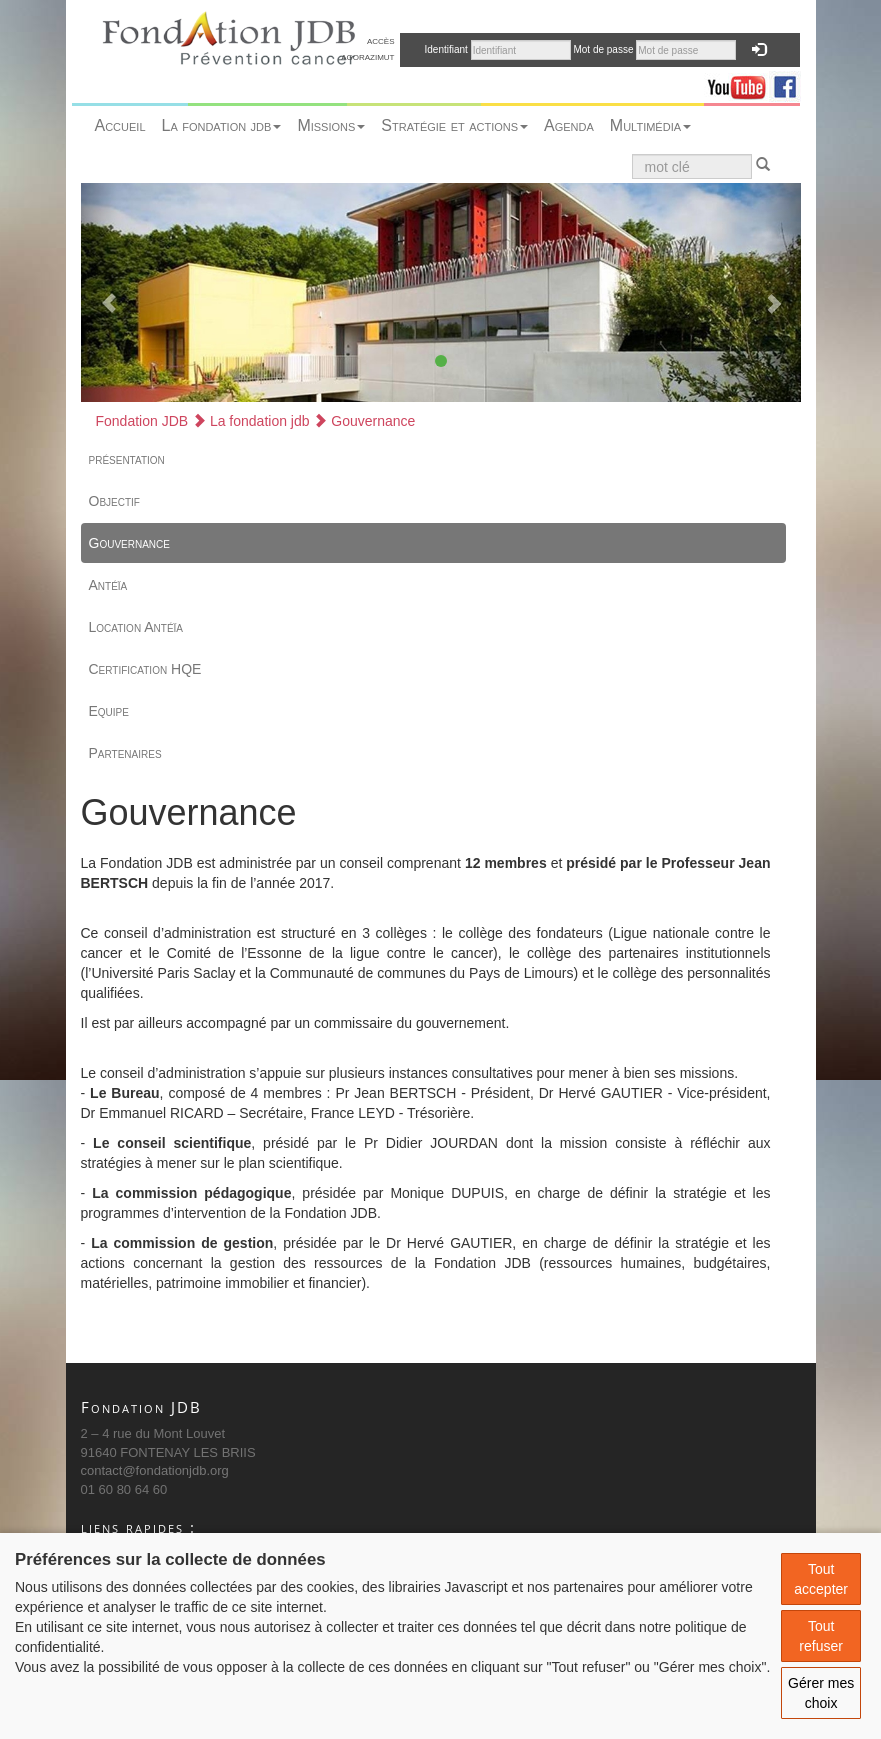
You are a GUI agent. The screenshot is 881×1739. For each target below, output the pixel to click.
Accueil (120, 125)
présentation (127, 459)
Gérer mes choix (821, 1693)
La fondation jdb (222, 125)
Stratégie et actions (454, 125)
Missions (331, 125)
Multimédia (650, 125)
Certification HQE (145, 669)
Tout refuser (821, 1636)
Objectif (114, 501)
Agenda (569, 125)
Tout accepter (821, 1579)
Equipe (109, 711)
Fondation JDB (142, 421)
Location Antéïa (136, 627)
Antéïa (108, 585)
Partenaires (125, 753)
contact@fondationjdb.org (155, 1470)
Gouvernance (364, 421)
